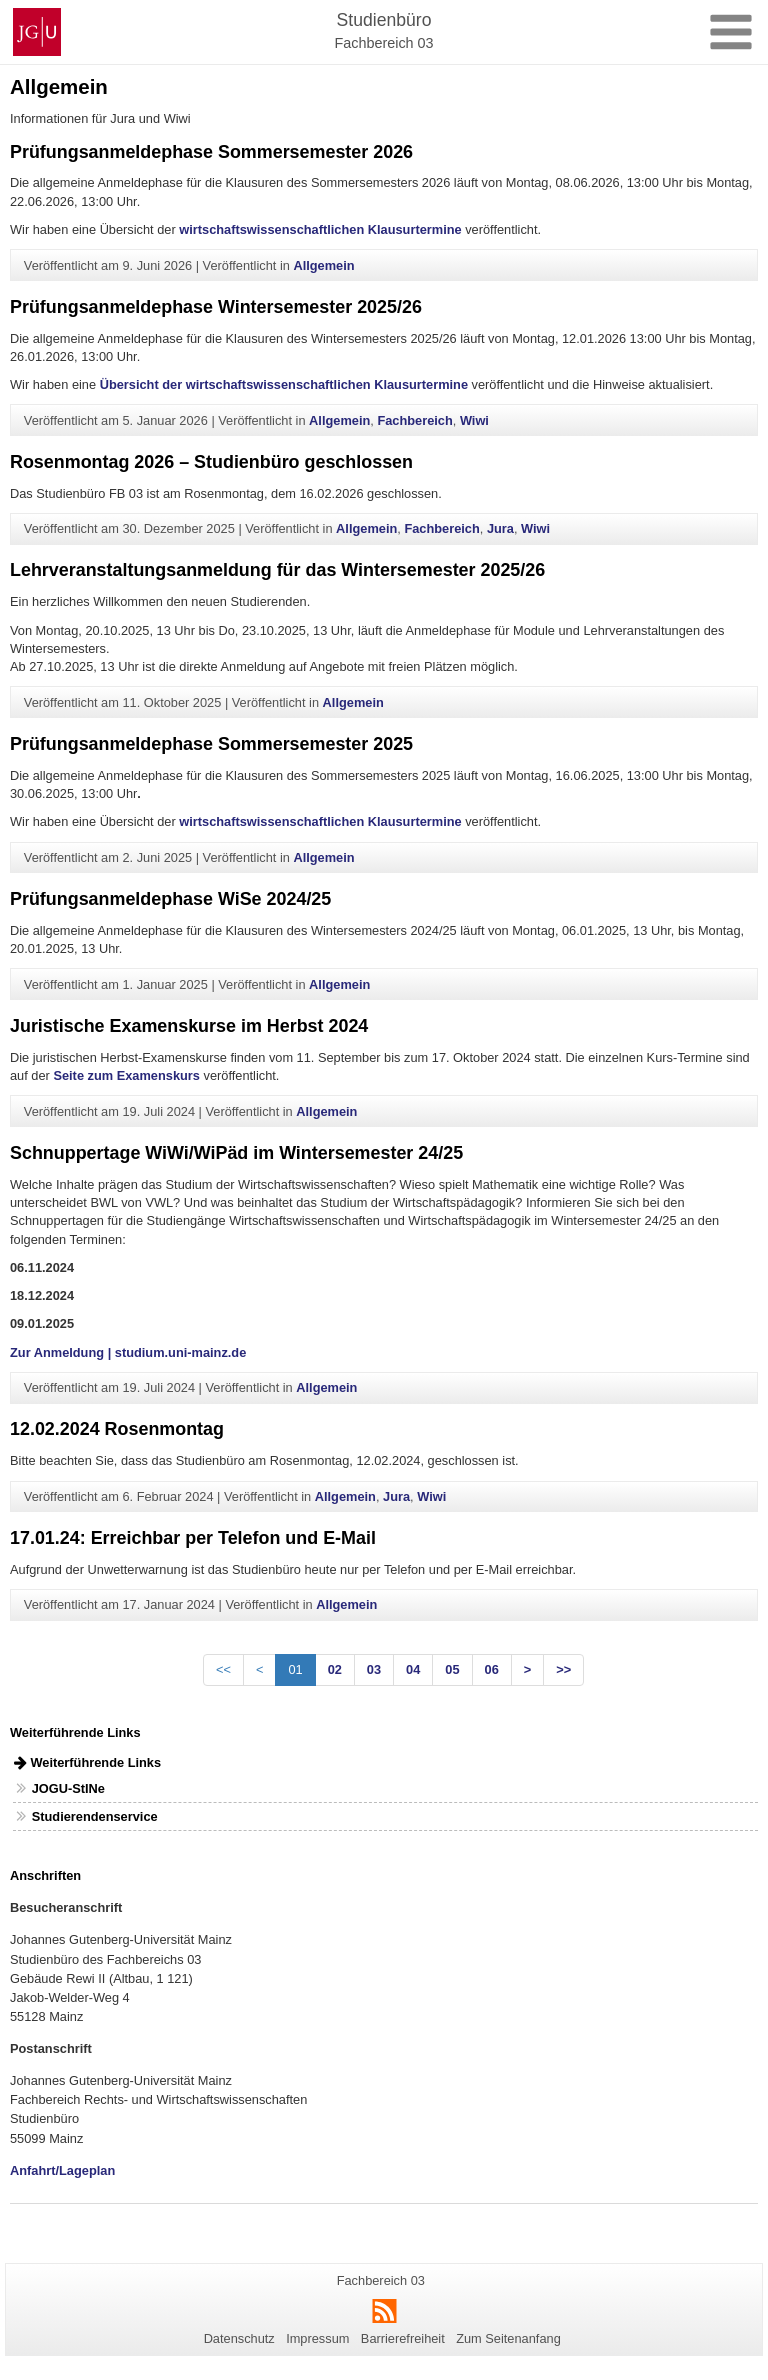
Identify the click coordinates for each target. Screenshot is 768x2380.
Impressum (317, 2338)
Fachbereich (414, 420)
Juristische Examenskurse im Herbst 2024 (189, 1026)
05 (452, 1669)
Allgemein (323, 265)
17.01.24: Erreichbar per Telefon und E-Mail (193, 1538)
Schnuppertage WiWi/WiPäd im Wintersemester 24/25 (236, 1153)
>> (563, 1669)
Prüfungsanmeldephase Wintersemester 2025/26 (216, 307)
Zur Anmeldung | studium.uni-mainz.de (128, 1352)
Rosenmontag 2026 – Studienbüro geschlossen (211, 462)
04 (413, 1669)
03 (374, 1669)
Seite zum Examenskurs (126, 1075)
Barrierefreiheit (403, 2338)
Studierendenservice (95, 1816)
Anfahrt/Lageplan (62, 2170)
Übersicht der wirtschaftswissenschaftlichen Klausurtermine (284, 384)
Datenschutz (239, 2338)
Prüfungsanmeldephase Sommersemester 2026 (211, 152)
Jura (500, 528)
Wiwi (474, 420)
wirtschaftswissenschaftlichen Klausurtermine (320, 229)
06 (492, 1669)
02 (335, 1669)
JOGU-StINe (68, 1788)
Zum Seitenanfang (508, 2338)
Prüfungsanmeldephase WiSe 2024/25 (170, 899)
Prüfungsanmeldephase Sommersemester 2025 (211, 744)
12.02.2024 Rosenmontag (117, 1429)
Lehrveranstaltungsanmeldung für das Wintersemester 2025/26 (277, 570)
